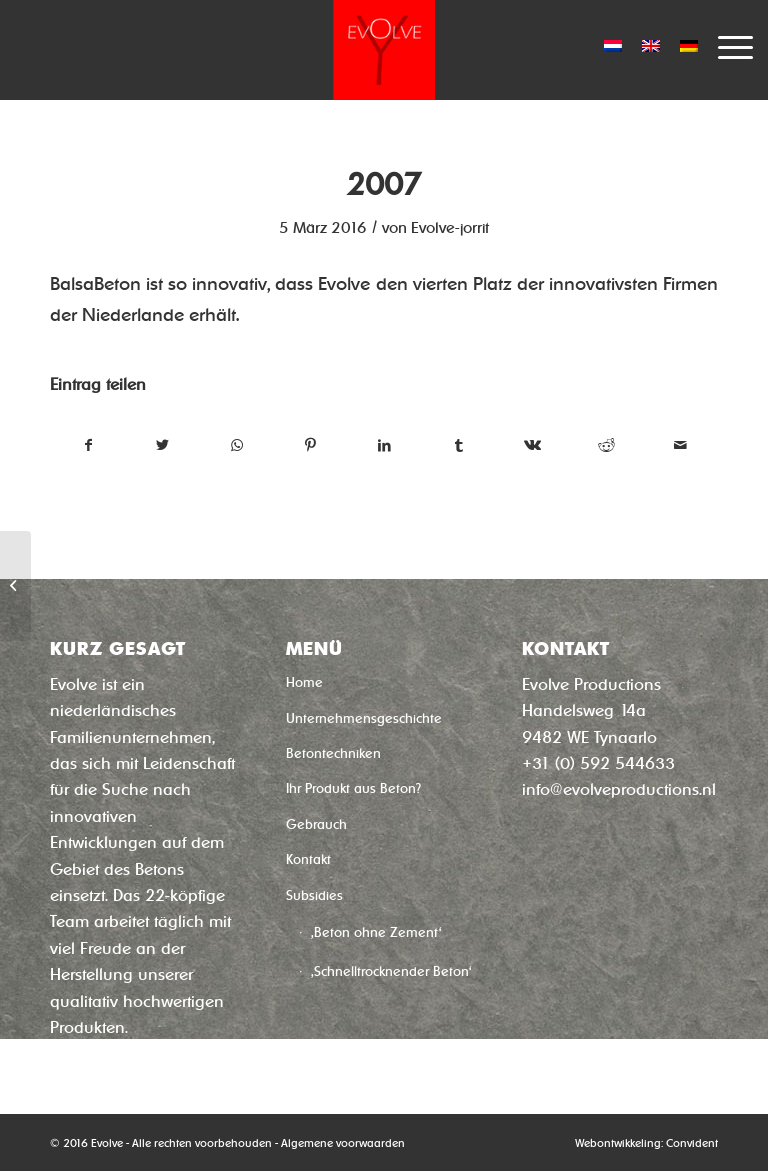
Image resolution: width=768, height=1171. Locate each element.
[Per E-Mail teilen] (680, 445)
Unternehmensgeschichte (364, 718)
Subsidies (314, 895)
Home (304, 682)
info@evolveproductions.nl (619, 789)
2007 (384, 184)
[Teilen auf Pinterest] (310, 445)
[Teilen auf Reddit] (606, 445)
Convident (692, 1143)
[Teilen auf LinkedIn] (384, 445)
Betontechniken (333, 753)
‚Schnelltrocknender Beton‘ (391, 971)
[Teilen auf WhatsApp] (236, 445)
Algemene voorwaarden (343, 1143)
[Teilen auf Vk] (532, 445)
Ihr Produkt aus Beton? (353, 788)
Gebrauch (316, 824)
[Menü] (725, 45)
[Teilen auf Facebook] (88, 445)
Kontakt (308, 859)
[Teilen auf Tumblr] (458, 445)
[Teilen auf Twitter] (162, 445)
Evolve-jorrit (450, 228)
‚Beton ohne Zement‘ (376, 932)
